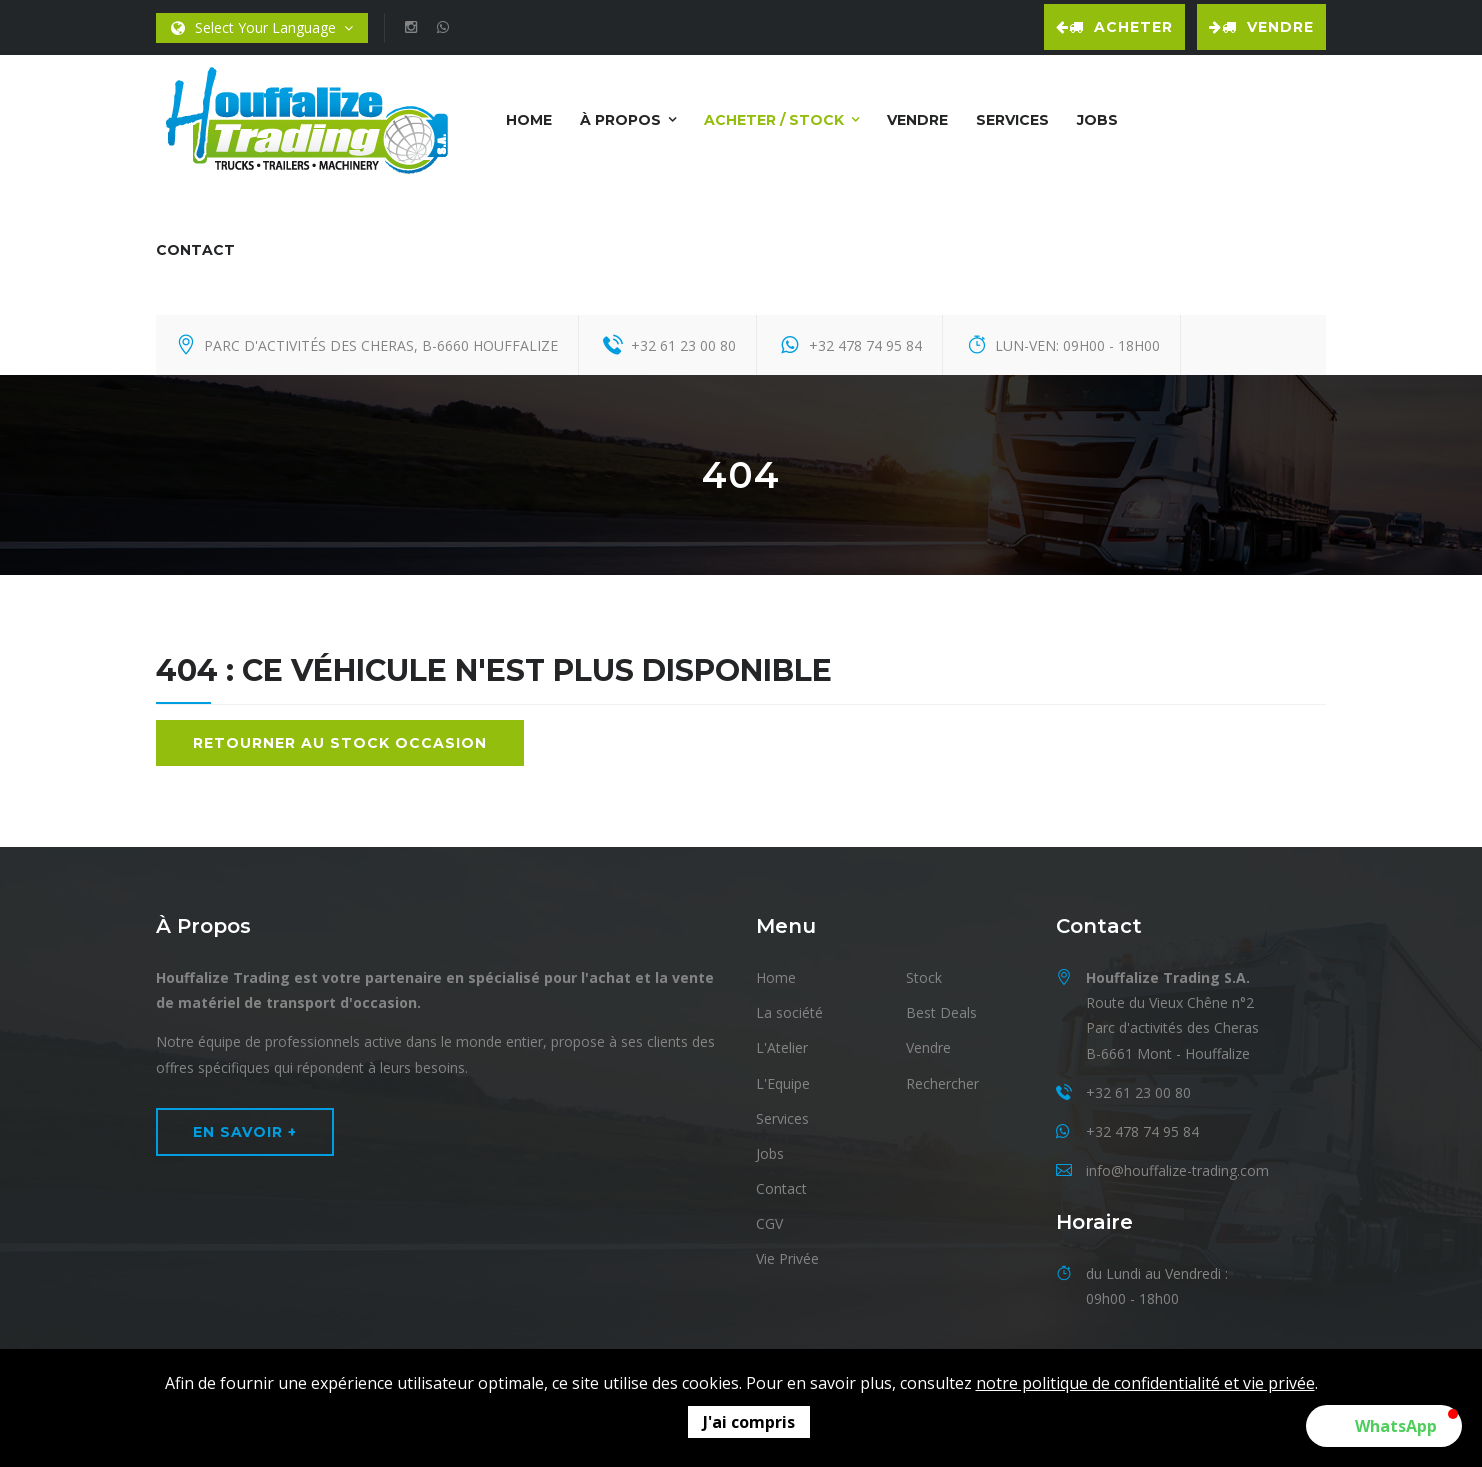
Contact (195, 250)
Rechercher (942, 1083)
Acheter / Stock (774, 120)
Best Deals (941, 1012)
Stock (924, 977)
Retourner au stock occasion (340, 743)
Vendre (1261, 27)
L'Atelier (782, 1047)
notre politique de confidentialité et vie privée (1145, 1383)
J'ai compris (749, 1422)
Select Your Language (262, 28)
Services (1012, 120)
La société (789, 1012)
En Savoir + (245, 1132)
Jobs (1097, 120)
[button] (1384, 1426)
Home (529, 120)
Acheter (1114, 27)
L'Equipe (783, 1083)
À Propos (620, 120)
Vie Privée (787, 1258)
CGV (769, 1223)
